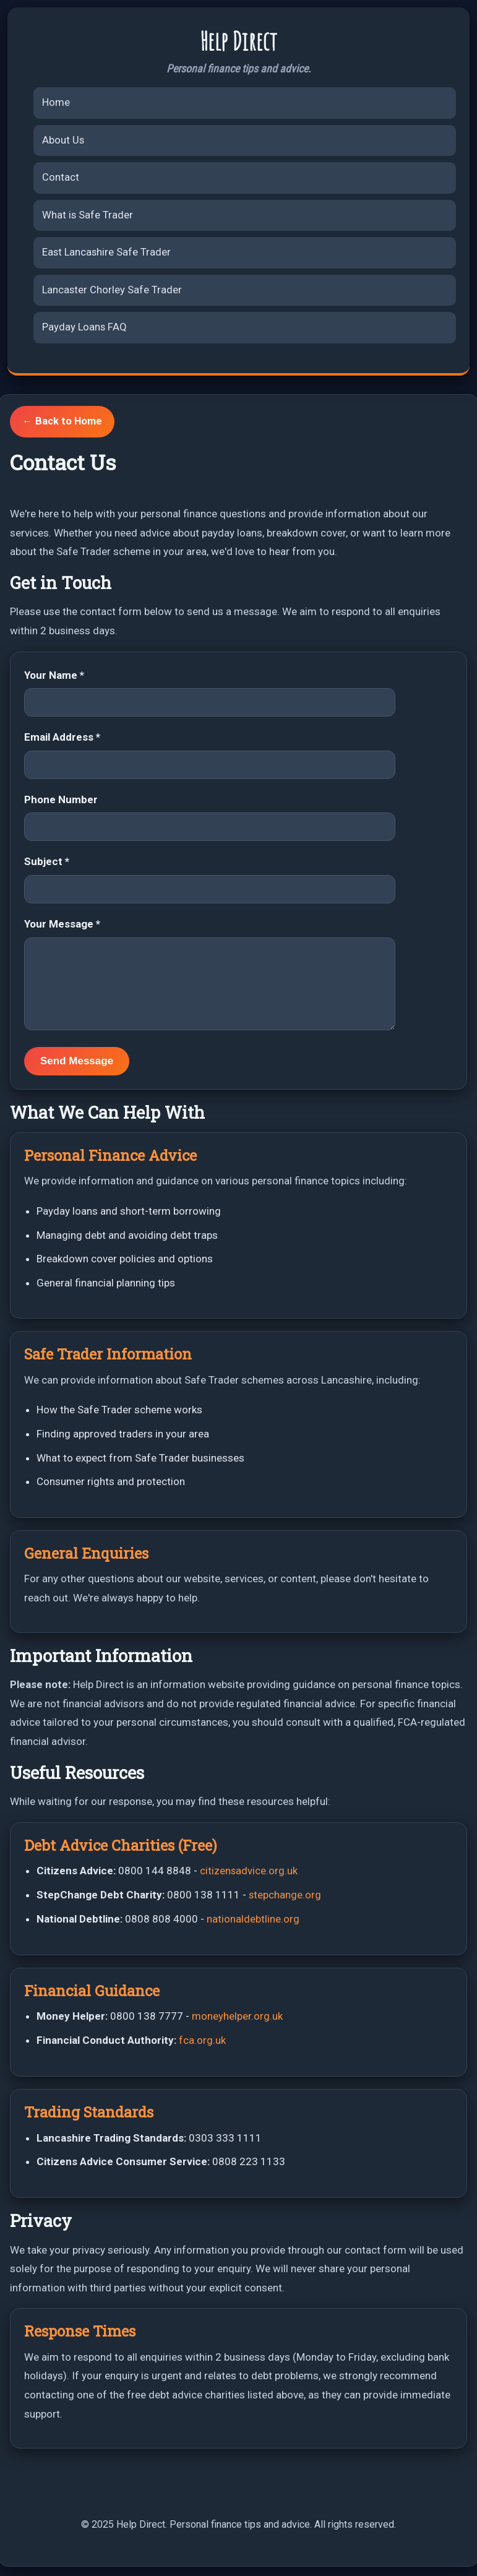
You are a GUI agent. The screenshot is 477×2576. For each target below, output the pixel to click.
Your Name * (54, 677)
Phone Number (61, 802)
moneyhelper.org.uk (237, 2018)
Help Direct (239, 40)
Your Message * (62, 926)
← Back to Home (63, 424)
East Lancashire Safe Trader (107, 254)
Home (56, 102)
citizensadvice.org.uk (249, 1873)
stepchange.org (285, 1897)
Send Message (76, 1063)
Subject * (46, 864)
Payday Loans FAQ (85, 330)
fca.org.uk (202, 2042)
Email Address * (62, 740)
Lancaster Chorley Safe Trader (112, 291)
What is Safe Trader (88, 216)
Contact (60, 178)
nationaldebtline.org (253, 1921)
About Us (63, 140)
